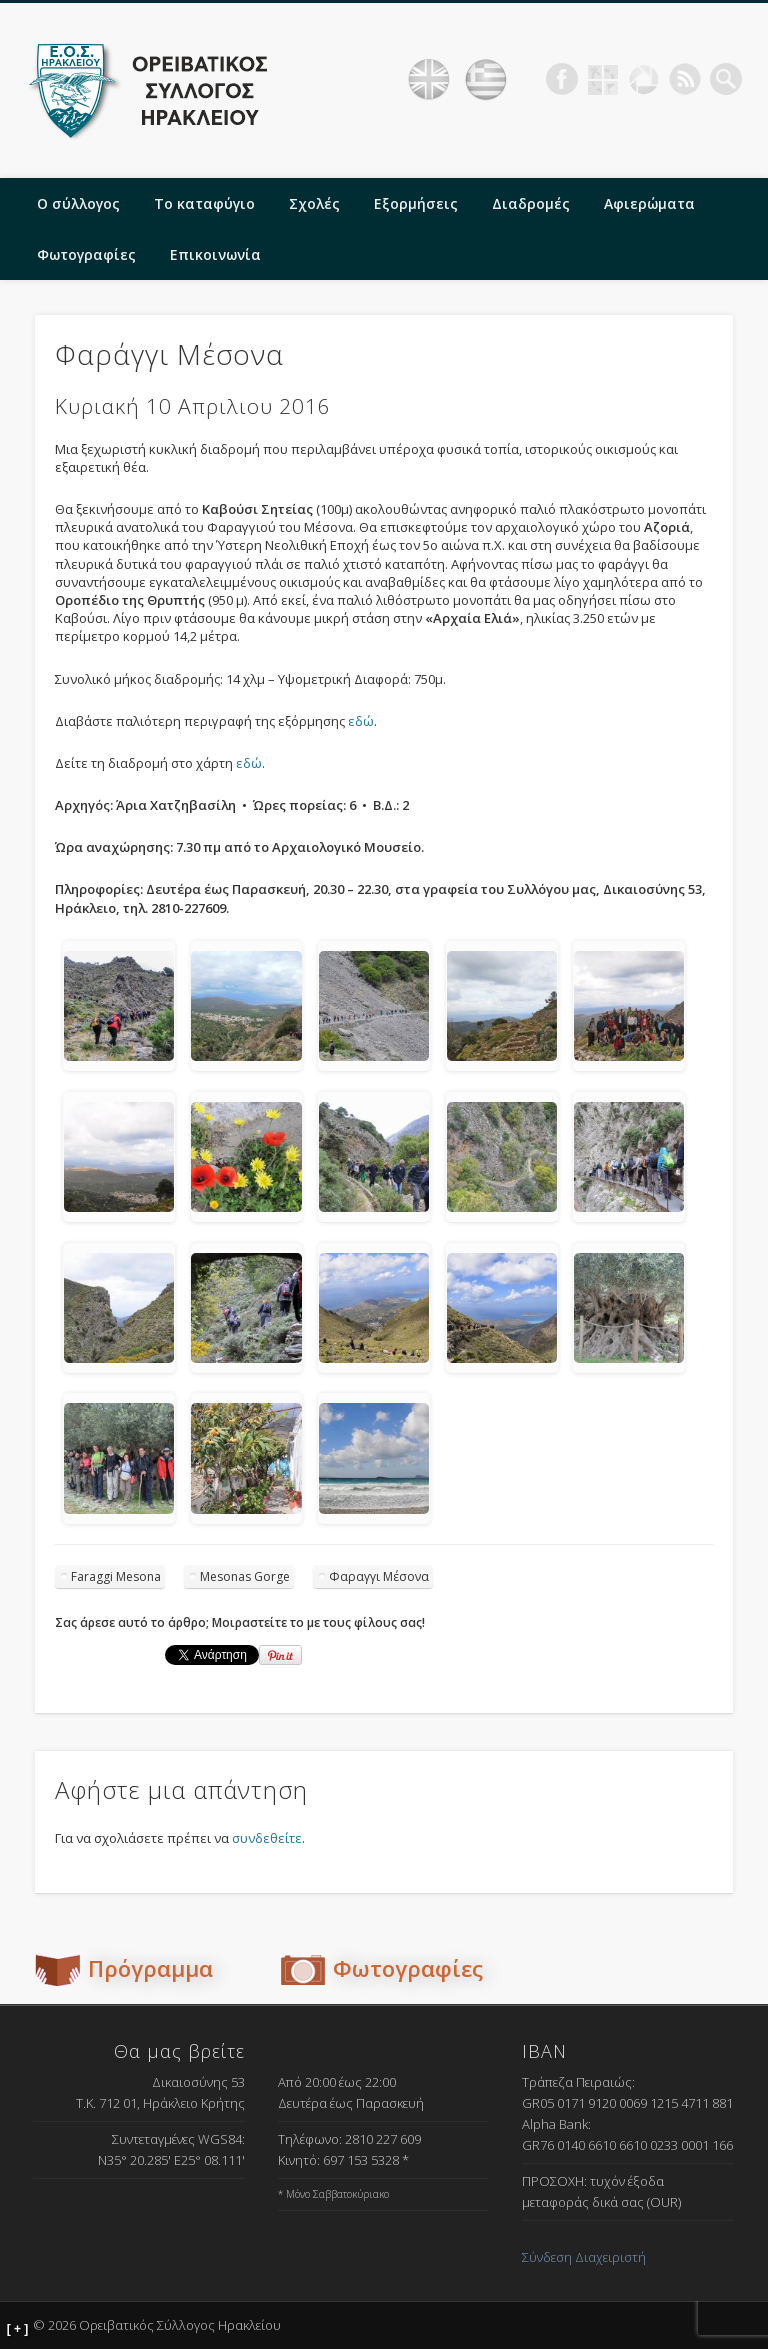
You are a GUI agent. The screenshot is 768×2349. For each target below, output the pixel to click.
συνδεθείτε (267, 1838)
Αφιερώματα (649, 203)
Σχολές (314, 203)
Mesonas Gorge (245, 1576)
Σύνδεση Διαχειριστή (584, 2257)
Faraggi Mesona (116, 1576)
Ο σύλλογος (78, 203)
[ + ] (18, 2329)
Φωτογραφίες (86, 254)
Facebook (562, 79)
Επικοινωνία (215, 254)
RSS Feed (685, 79)
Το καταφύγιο (204, 203)
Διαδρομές (531, 203)
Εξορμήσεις (416, 203)
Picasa (644, 79)
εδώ (361, 721)
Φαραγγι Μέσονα (379, 1576)
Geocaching (603, 79)
